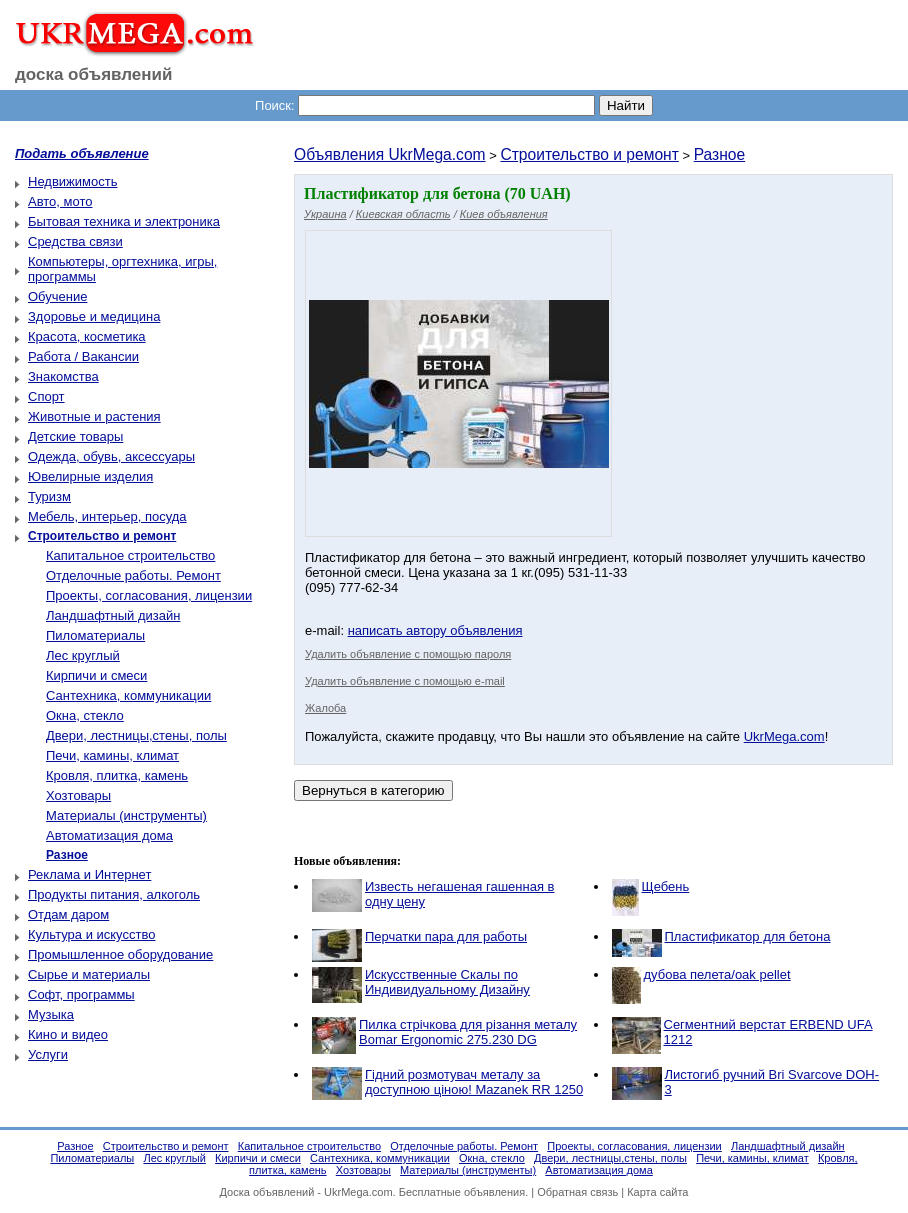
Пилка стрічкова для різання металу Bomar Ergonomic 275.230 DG (468, 1032)
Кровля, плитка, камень (117, 775)
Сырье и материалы (89, 974)
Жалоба (325, 708)
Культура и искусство (91, 934)
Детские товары (75, 436)
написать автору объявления (435, 630)
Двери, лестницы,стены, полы (136, 735)
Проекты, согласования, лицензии (149, 595)
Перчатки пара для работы (446, 936)
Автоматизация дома (109, 835)
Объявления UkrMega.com (390, 154)
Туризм (49, 496)
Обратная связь (577, 1192)
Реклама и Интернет (89, 874)
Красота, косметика (87, 336)
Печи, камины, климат (112, 755)
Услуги (48, 1054)
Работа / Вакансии (83, 356)
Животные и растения (94, 416)
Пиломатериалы (95, 635)
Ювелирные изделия (90, 476)
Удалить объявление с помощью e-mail (405, 681)
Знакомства (63, 376)
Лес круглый (83, 655)
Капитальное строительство (130, 555)
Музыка (51, 1014)
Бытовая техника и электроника (124, 221)
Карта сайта (657, 1192)
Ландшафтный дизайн (113, 615)
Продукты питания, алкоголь (114, 894)
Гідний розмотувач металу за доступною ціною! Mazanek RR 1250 (474, 1082)
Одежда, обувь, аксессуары (111, 456)
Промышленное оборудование (120, 954)
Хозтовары (78, 795)
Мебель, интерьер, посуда (107, 516)
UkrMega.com (784, 736)
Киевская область (403, 214)
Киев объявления (504, 214)
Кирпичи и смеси (96, 675)
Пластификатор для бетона (748, 936)
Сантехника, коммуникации (128, 695)
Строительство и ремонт (589, 154)
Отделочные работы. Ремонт (133, 575)
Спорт (46, 396)
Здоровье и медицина (94, 316)
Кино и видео (68, 1034)
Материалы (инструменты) (126, 815)
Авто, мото (60, 201)
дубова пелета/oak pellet (717, 974)
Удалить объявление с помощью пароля (408, 654)
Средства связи (75, 241)
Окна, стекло (85, 715)
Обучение (57, 296)
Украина (325, 214)
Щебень (666, 886)
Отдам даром (68, 914)
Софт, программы (81, 994)
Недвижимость (72, 181)
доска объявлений (94, 74)
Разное (720, 154)
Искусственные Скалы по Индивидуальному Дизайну (447, 982)
